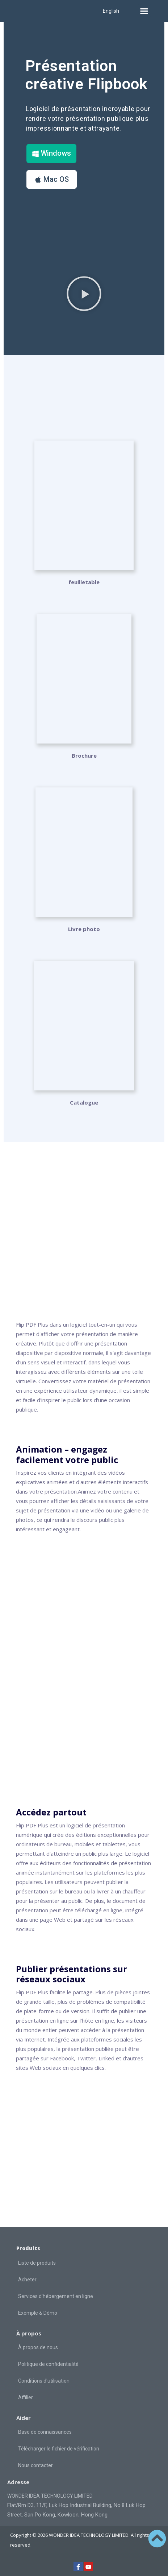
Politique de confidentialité (48, 2364)
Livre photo (84, 929)
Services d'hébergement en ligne (55, 2296)
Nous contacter (35, 2465)
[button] (144, 10)
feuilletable (84, 582)
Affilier (25, 2397)
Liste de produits (37, 2263)
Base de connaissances (45, 2432)
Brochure (84, 755)
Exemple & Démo (37, 2313)
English (111, 11)
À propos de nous (38, 2347)
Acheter (27, 2279)
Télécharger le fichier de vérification (58, 2449)
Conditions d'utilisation (44, 2381)
